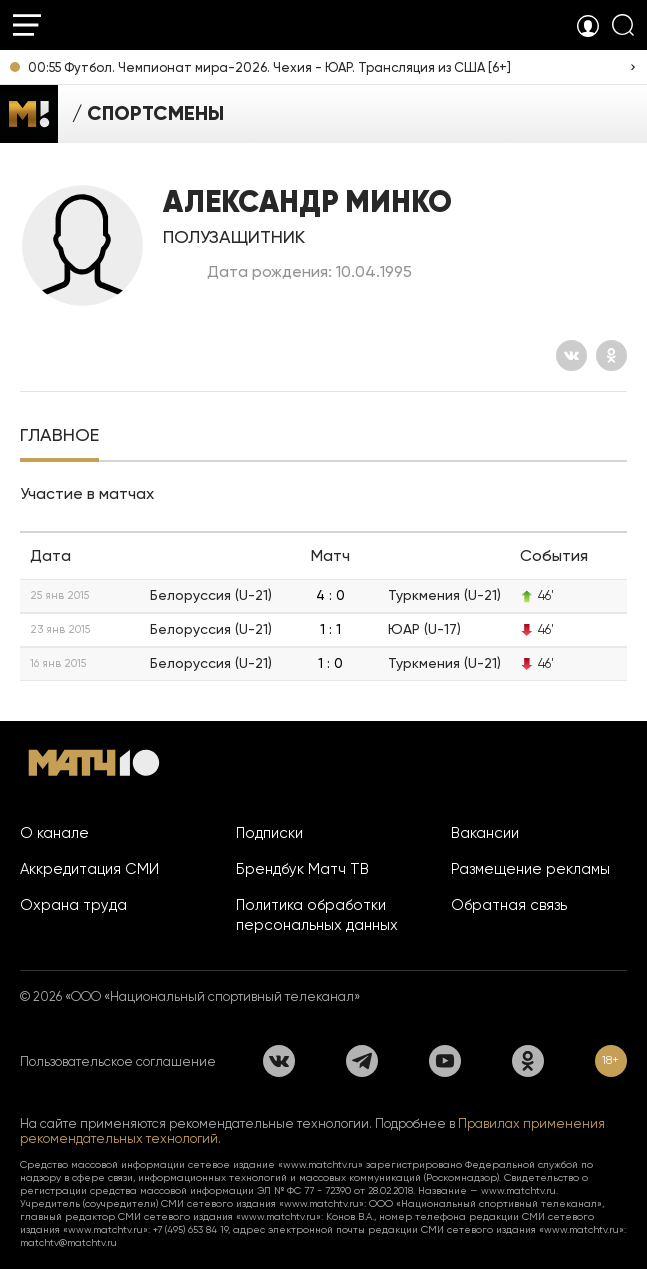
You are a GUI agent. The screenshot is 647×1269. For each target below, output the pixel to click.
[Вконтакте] (571, 355)
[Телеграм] (362, 1061)
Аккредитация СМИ (89, 869)
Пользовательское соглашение (118, 1061)
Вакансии (485, 833)
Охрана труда (73, 905)
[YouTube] (445, 1061)
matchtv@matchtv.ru (68, 1242)
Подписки (269, 833)
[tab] (59, 437)
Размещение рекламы (530, 869)
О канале (54, 833)
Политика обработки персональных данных (317, 915)
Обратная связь (509, 905)
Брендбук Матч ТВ (302, 869)
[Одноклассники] (611, 355)
